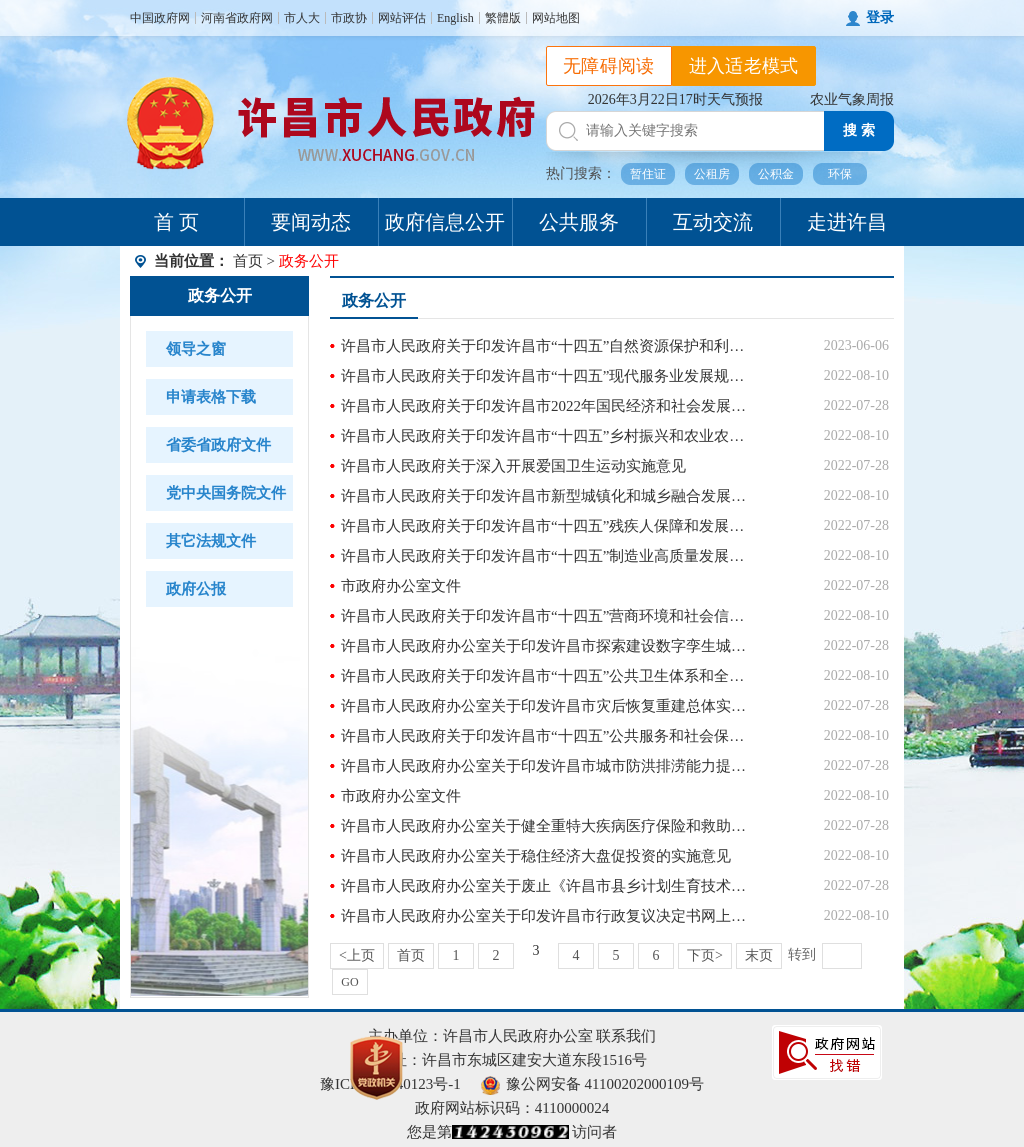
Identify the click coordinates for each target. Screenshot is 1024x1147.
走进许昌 (847, 222)
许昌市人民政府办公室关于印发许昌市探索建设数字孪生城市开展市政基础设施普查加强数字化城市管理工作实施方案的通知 (546, 646)
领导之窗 (196, 349)
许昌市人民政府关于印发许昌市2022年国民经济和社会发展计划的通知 (546, 406)
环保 (840, 174)
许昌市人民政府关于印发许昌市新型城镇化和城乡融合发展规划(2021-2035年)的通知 (546, 496)
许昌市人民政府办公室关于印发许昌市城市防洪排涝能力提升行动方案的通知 (546, 766)
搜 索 (859, 130)
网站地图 (556, 18)
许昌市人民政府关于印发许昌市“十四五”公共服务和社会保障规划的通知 (546, 736)
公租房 (712, 174)
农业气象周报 (852, 99)
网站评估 (402, 18)
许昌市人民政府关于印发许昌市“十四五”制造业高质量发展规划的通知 (546, 556)
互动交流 (713, 222)
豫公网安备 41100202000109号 (592, 1084)
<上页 (357, 955)
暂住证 (648, 174)
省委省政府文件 (218, 445)
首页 (248, 261)
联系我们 (626, 1036)
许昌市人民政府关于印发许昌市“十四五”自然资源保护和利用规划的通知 (546, 346)
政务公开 (220, 295)
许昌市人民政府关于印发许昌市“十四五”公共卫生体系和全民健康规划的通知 (546, 676)
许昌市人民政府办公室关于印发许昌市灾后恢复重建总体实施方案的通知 (546, 706)
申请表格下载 (211, 397)
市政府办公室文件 (401, 586)
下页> (705, 955)
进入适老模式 (744, 66)
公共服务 (579, 222)
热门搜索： (581, 173)
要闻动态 (311, 222)
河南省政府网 (237, 18)
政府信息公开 (445, 222)
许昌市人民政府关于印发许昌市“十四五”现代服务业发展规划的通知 (546, 376)
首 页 (176, 222)
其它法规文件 (211, 541)
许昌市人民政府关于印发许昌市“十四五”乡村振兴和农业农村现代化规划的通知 (546, 436)
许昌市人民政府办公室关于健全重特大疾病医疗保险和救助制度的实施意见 (546, 826)
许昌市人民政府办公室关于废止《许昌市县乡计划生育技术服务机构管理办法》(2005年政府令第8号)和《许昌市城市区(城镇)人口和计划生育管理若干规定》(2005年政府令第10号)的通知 (546, 886)
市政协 (349, 18)
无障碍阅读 (609, 66)
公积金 (776, 174)
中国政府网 (160, 18)
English (455, 18)
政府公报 (196, 589)
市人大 (302, 18)
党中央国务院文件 (226, 493)
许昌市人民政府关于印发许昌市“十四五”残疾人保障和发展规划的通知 (546, 526)
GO (349, 982)
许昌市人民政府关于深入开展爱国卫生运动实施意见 (513, 466)
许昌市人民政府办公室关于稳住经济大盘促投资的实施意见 (536, 856)
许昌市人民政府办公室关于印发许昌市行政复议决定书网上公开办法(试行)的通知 (546, 916)
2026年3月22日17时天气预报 (675, 99)
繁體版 (503, 18)
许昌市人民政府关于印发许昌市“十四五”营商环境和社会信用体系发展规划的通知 (546, 616)
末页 (759, 955)
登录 (880, 17)
